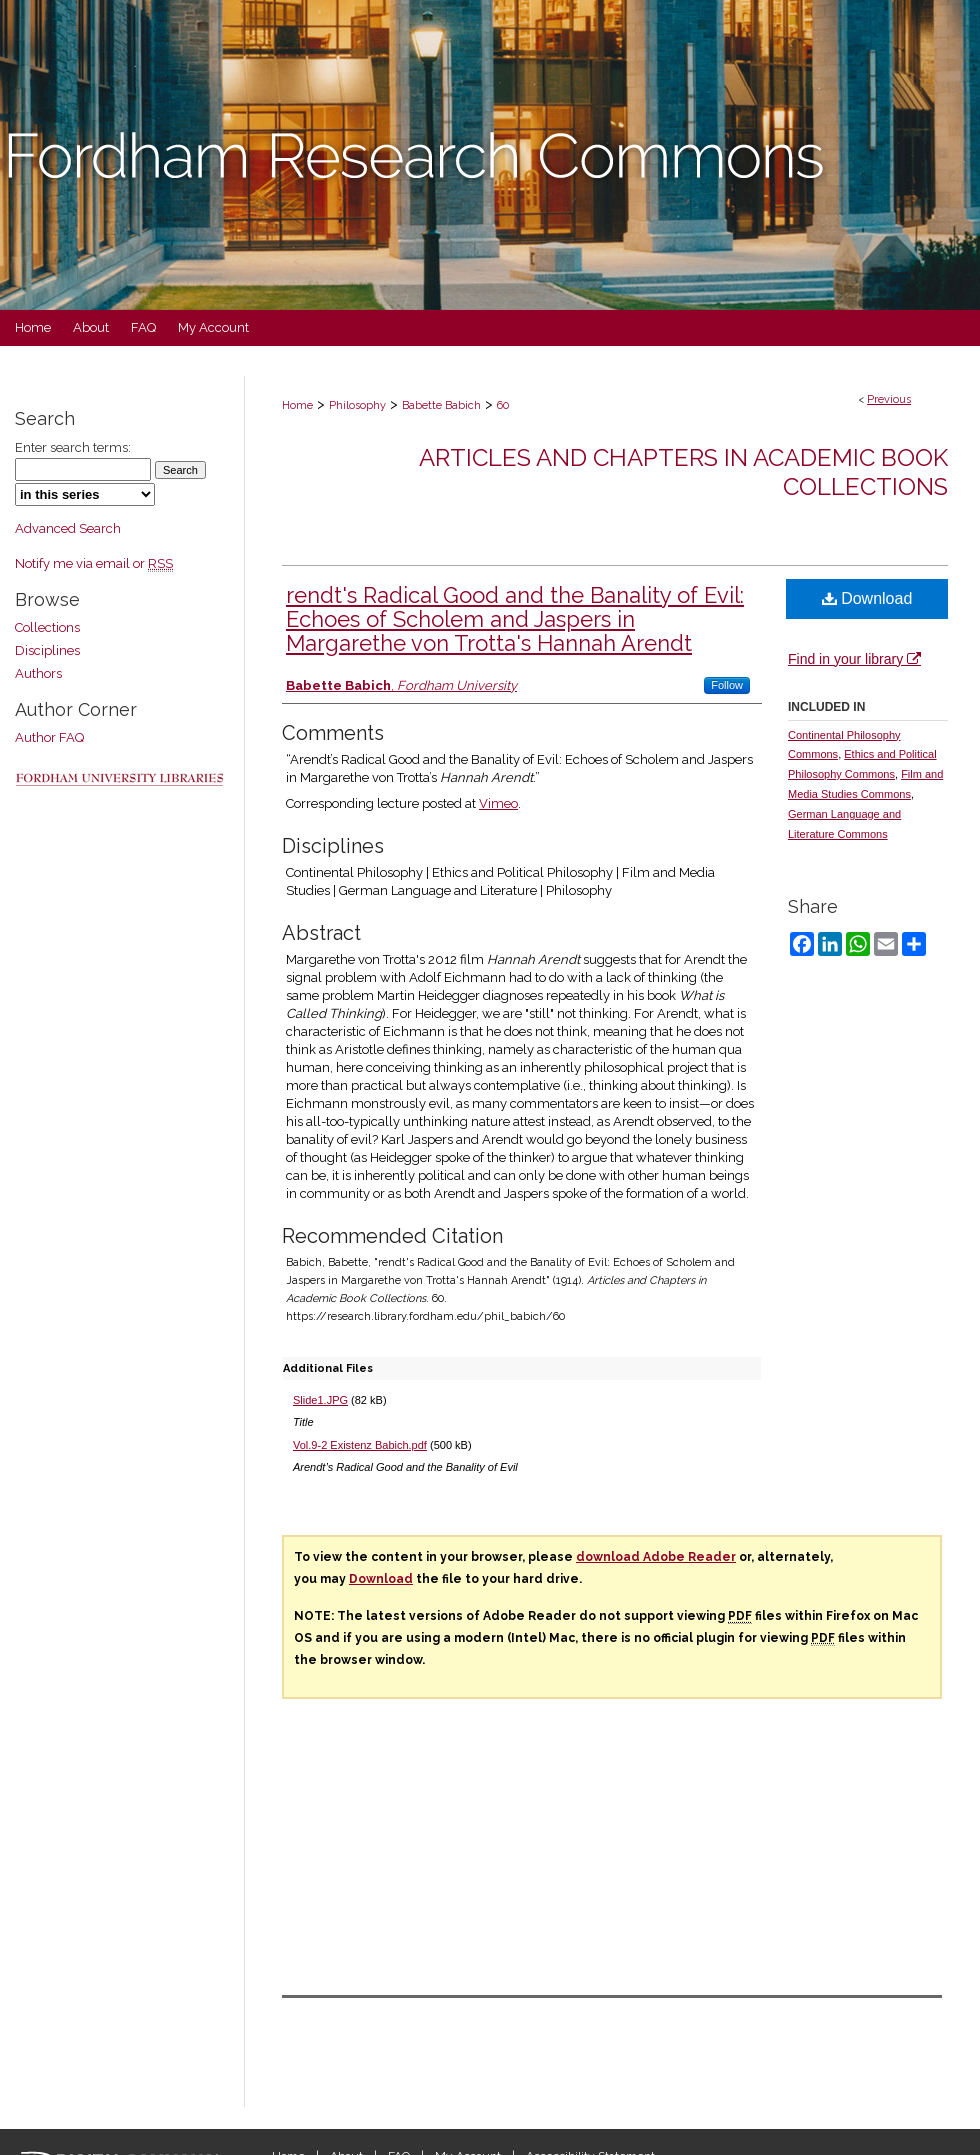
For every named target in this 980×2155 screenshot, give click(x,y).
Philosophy (357, 405)
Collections (47, 627)
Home (297, 405)
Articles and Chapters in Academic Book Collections (683, 472)
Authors (38, 673)
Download (867, 598)
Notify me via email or (94, 563)
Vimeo (498, 803)
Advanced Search (68, 528)
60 (503, 405)
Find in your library (854, 659)
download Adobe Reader (656, 1557)
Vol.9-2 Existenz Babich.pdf (360, 1445)
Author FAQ (49, 737)
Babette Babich (441, 405)
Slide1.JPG (320, 1400)
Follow (727, 685)
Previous (889, 399)
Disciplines (47, 650)
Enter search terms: (73, 447)
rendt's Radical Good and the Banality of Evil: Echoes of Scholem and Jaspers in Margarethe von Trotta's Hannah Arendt (515, 619)
